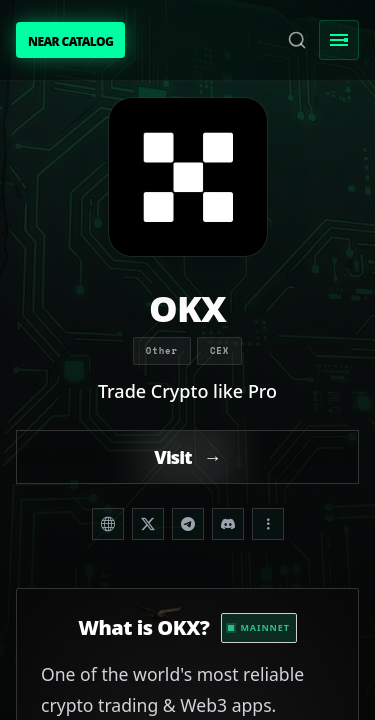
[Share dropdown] (268, 524)
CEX (219, 350)
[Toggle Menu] (339, 40)
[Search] (297, 40)
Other (162, 350)
